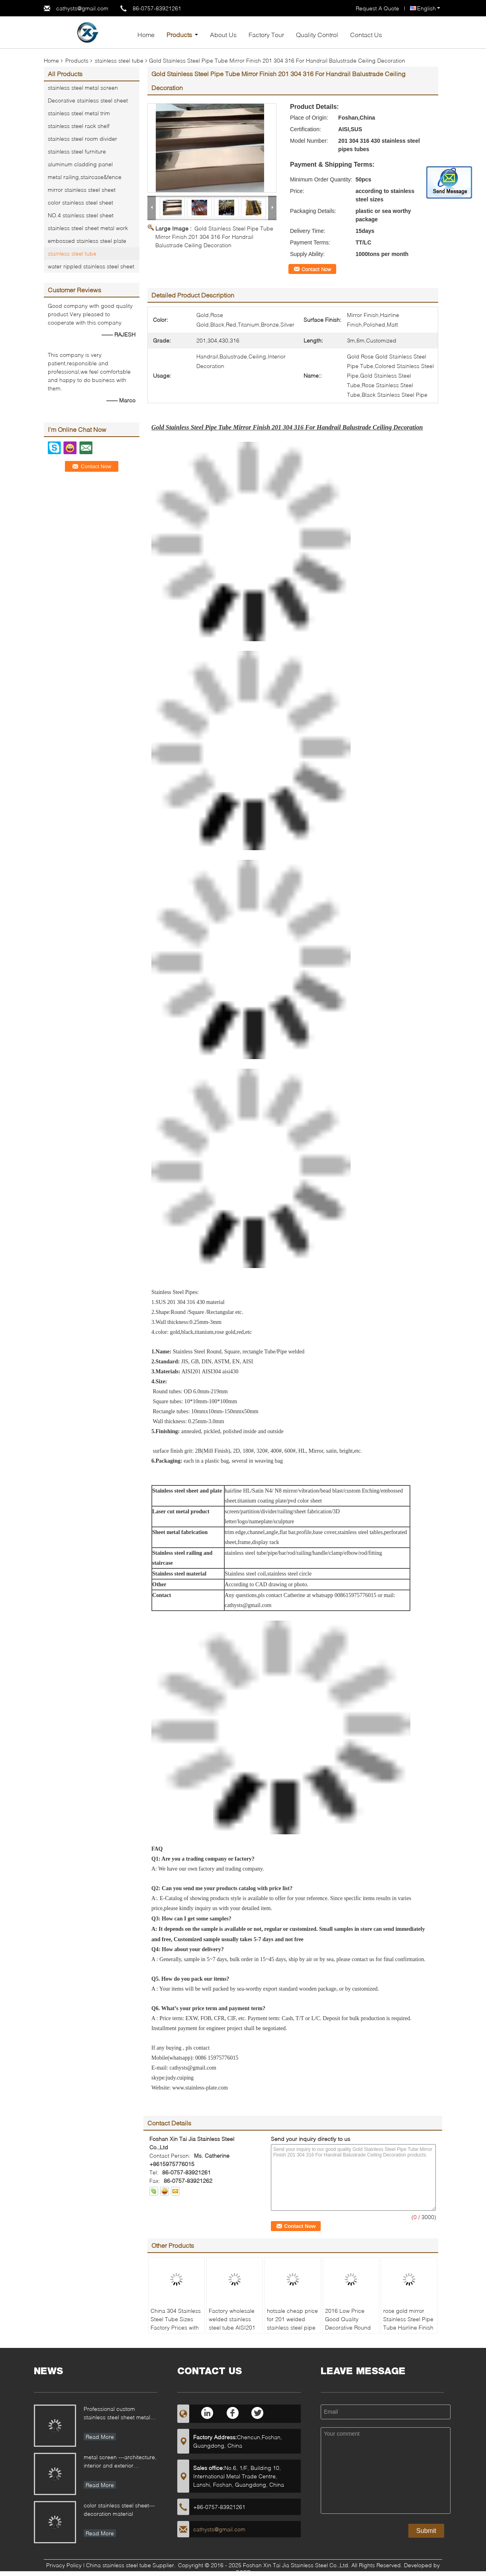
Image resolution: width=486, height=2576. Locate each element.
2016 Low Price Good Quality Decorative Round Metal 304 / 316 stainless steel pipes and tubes (350, 2331)
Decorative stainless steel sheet (88, 100)
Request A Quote (377, 8)
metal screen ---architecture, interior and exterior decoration (120, 2462)
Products (179, 34)
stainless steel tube (119, 60)
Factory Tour (266, 34)
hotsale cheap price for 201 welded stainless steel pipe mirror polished (292, 2323)
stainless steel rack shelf (79, 125)
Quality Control (317, 34)
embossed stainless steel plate (87, 240)
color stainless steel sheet (80, 202)
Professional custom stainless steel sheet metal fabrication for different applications (117, 2413)
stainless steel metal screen (83, 87)
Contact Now (316, 269)
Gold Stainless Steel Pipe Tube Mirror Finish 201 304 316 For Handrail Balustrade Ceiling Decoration (214, 236)
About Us (223, 34)
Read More (100, 2436)
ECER (243, 2572)
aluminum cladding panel (80, 164)
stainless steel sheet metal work (88, 228)
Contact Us (366, 34)
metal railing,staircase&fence (85, 176)
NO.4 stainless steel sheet (81, 215)
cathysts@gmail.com (82, 8)
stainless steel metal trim (79, 113)
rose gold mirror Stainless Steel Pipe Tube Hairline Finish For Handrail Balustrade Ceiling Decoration (408, 2331)
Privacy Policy (64, 2565)
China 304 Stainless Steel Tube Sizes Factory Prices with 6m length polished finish (176, 2327)
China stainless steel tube (118, 2565)
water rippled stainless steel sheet (91, 266)
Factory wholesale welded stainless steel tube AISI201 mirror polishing (232, 2323)
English (428, 8)
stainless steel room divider (82, 138)
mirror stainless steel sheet (82, 189)
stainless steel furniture (77, 151)
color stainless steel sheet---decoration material (119, 2509)
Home (146, 34)
